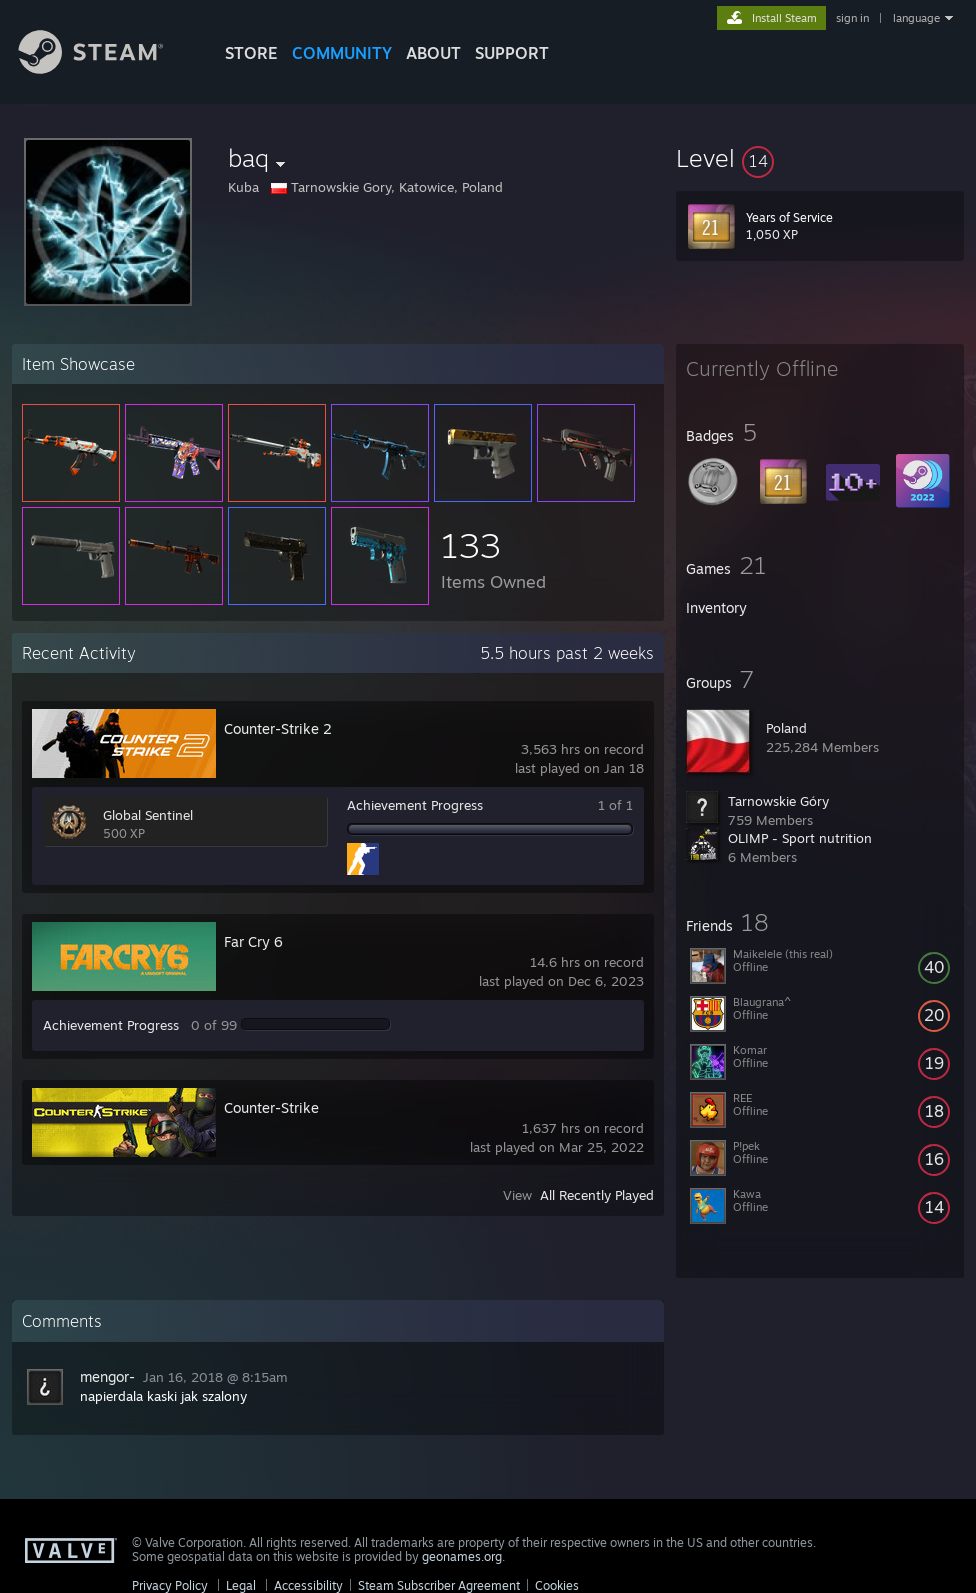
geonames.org (462, 1556)
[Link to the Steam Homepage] (106, 68)
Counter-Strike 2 (278, 728)
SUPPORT (512, 53)
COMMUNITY (342, 53)
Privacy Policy (170, 1585)
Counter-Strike (271, 1107)
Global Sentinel (148, 815)
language (916, 18)
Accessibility (308, 1585)
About (433, 53)
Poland (786, 728)
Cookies (557, 1585)
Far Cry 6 (253, 941)
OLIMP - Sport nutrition (800, 838)
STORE (251, 53)
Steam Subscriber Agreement (439, 1585)
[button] (820, 158)
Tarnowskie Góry (778, 801)
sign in (852, 18)
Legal (241, 1585)
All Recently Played (597, 1195)
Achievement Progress (415, 805)
